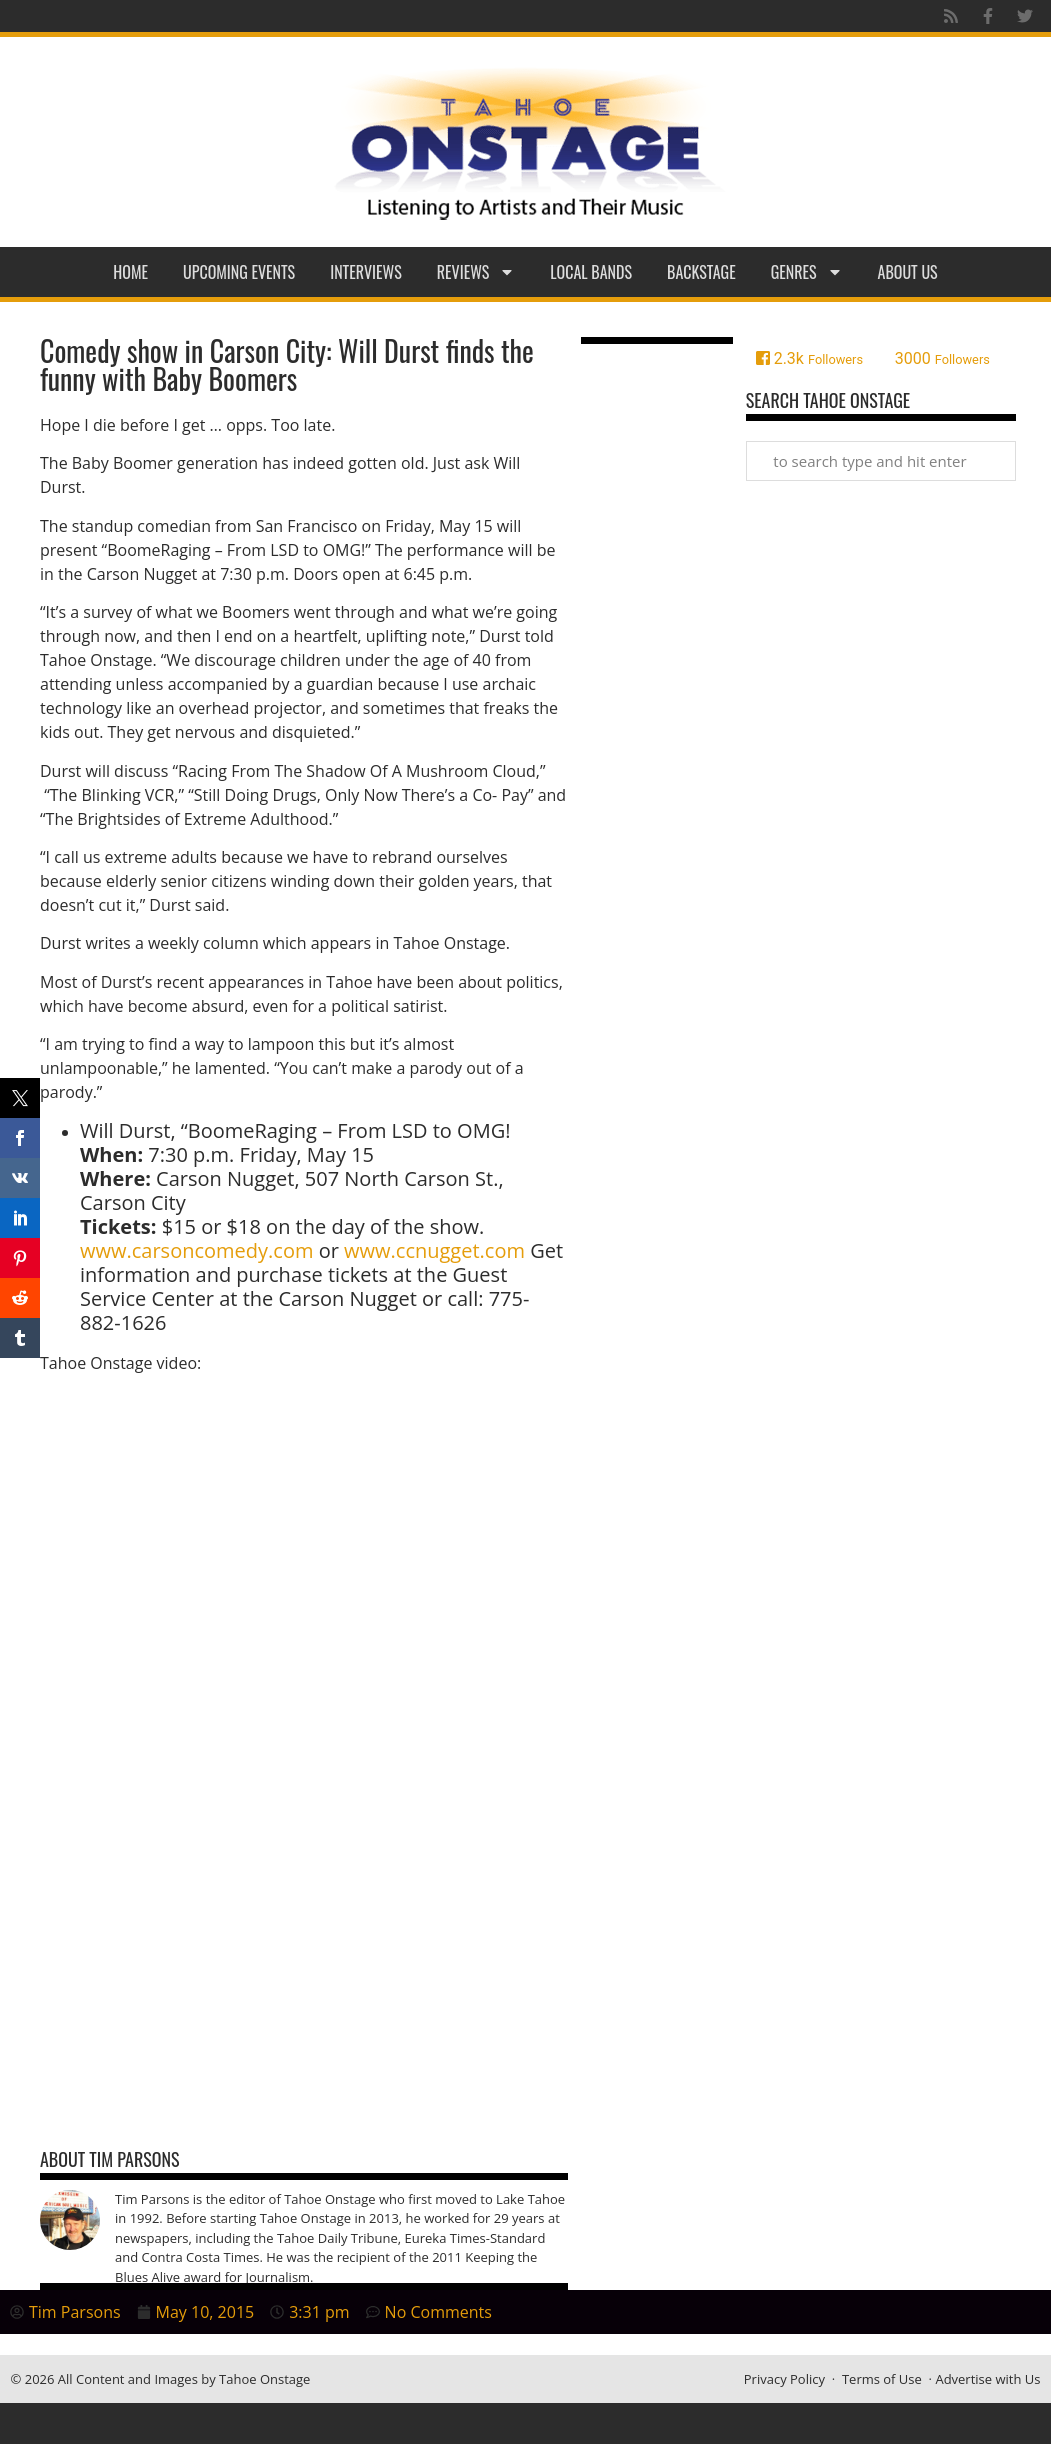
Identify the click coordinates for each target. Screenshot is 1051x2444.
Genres (807, 272)
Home (130, 272)
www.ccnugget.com (434, 1250)
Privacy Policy (784, 2379)
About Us (908, 272)
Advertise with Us (987, 2379)
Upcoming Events (239, 272)
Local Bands (591, 272)
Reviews (476, 272)
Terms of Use (882, 2379)
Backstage (701, 272)
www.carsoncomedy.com (196, 1250)
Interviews (366, 272)
